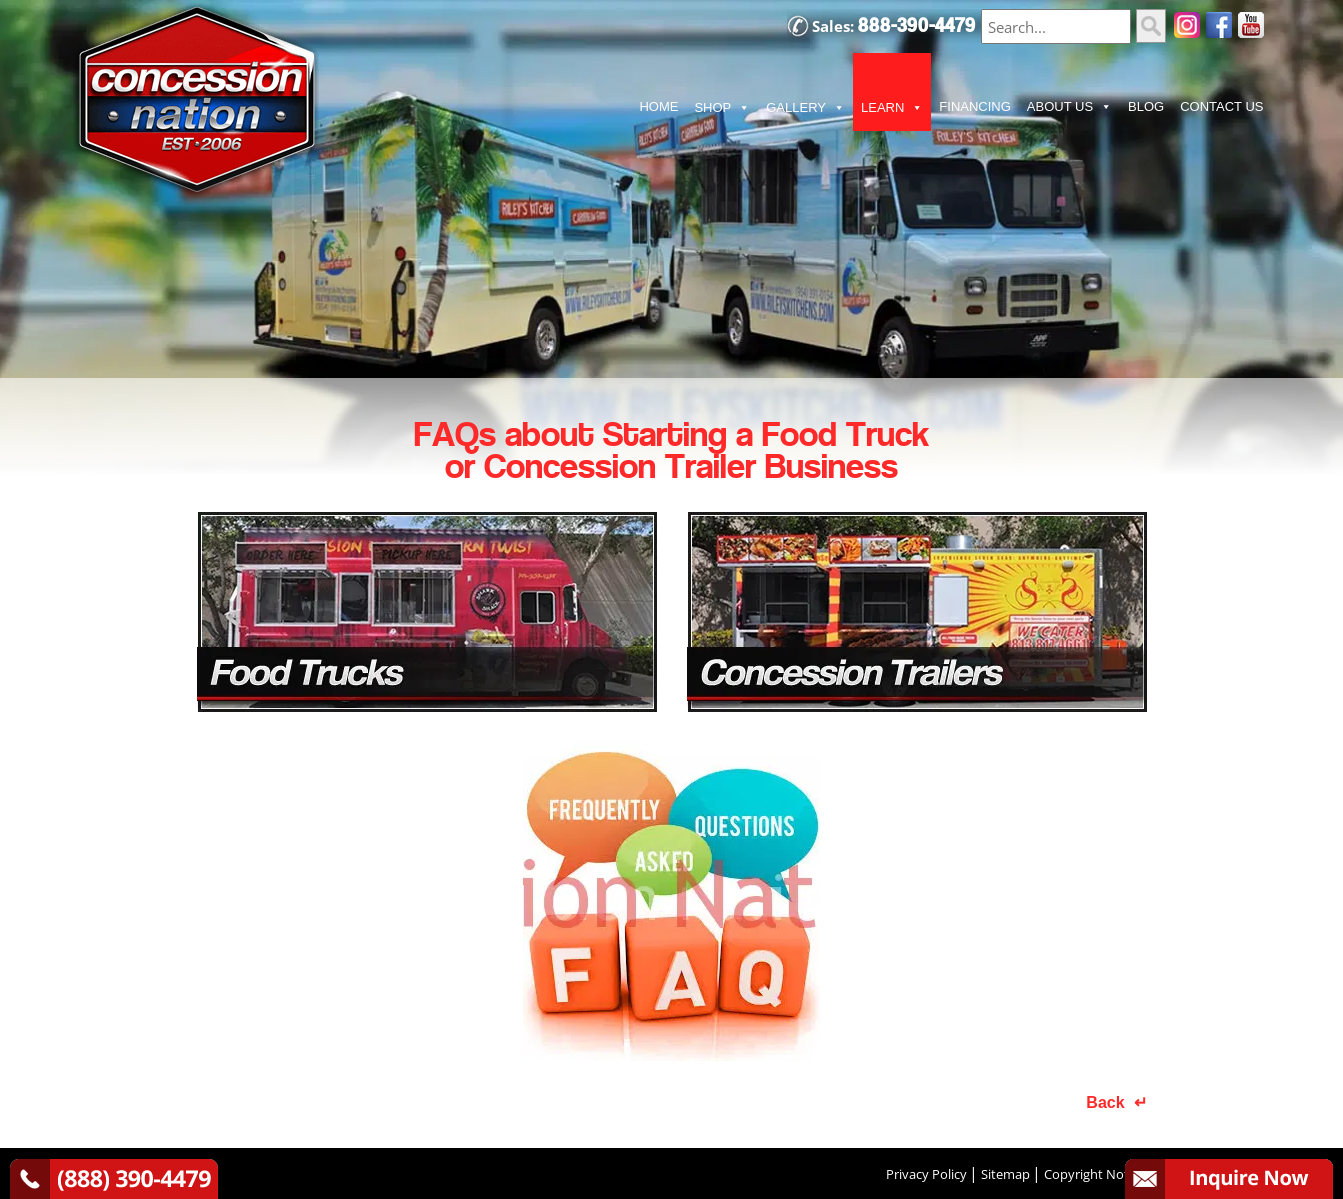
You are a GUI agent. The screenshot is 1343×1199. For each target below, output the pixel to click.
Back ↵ (1116, 1103)
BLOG (1146, 106)
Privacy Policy (926, 1174)
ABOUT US (1069, 107)
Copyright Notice (1094, 1174)
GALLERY (805, 108)
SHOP (722, 108)
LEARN (892, 108)
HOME (658, 106)
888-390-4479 (917, 25)
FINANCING (975, 106)
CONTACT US (1221, 106)
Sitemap (1005, 1174)
